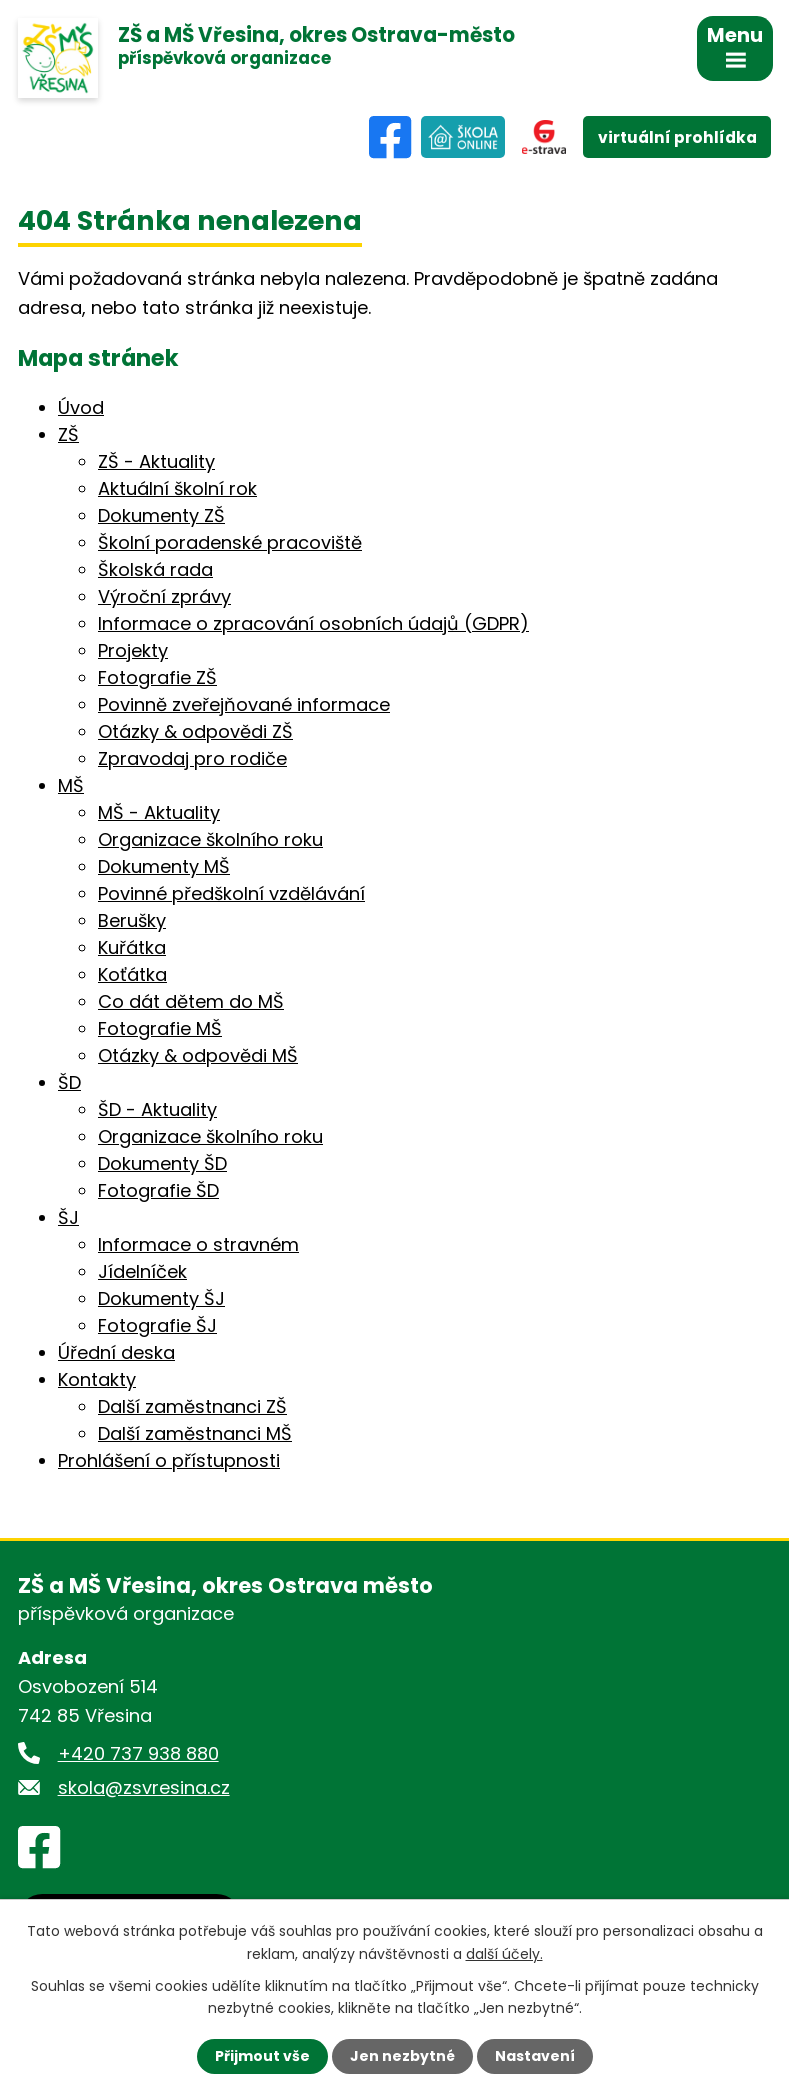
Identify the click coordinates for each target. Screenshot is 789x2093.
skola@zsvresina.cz (144, 1787)
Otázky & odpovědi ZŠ (195, 731)
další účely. (504, 1953)
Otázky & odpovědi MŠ (198, 1055)
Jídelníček (142, 1271)
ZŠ (68, 434)
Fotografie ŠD (158, 1190)
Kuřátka (132, 947)
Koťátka (132, 974)
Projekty (133, 650)
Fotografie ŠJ (157, 1325)
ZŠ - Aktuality (156, 461)
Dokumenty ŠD (162, 1163)
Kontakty (97, 1379)
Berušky (132, 920)
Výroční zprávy (164, 596)
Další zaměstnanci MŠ (195, 1433)
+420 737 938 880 (138, 1753)
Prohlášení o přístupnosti (169, 1460)
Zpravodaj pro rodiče (192, 758)
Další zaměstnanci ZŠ (192, 1406)
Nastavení (535, 2056)
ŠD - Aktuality (157, 1109)
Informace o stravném (198, 1244)
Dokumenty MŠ (164, 866)
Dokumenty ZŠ (161, 515)
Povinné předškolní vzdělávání (231, 893)
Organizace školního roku (210, 839)
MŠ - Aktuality (159, 812)
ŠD (69, 1082)
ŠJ (68, 1217)
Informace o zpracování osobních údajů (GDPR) (313, 623)
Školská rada (155, 569)
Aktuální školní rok (177, 488)
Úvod (81, 407)
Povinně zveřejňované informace (244, 704)
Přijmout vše (262, 2056)
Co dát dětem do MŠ (191, 1001)
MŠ (71, 785)
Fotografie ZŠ (157, 677)
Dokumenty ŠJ (161, 1298)
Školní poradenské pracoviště (230, 542)
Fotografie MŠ (160, 1028)
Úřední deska (116, 1352)
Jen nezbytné (402, 2056)
